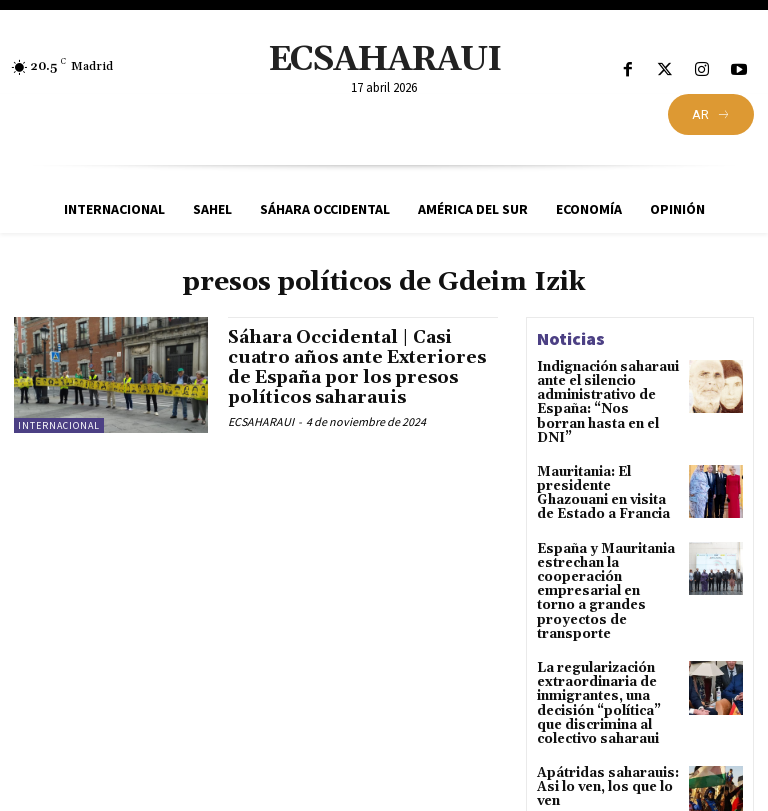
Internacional (59, 425)
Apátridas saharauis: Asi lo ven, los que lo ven (604, 741)
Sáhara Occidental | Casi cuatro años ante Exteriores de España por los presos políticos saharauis (362, 367)
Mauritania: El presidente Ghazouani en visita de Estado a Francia (607, 474)
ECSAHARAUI (261, 420)
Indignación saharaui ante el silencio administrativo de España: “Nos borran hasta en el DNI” (606, 394)
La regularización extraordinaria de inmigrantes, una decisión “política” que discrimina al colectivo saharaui (597, 661)
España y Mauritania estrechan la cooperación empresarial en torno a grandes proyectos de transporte (604, 560)
